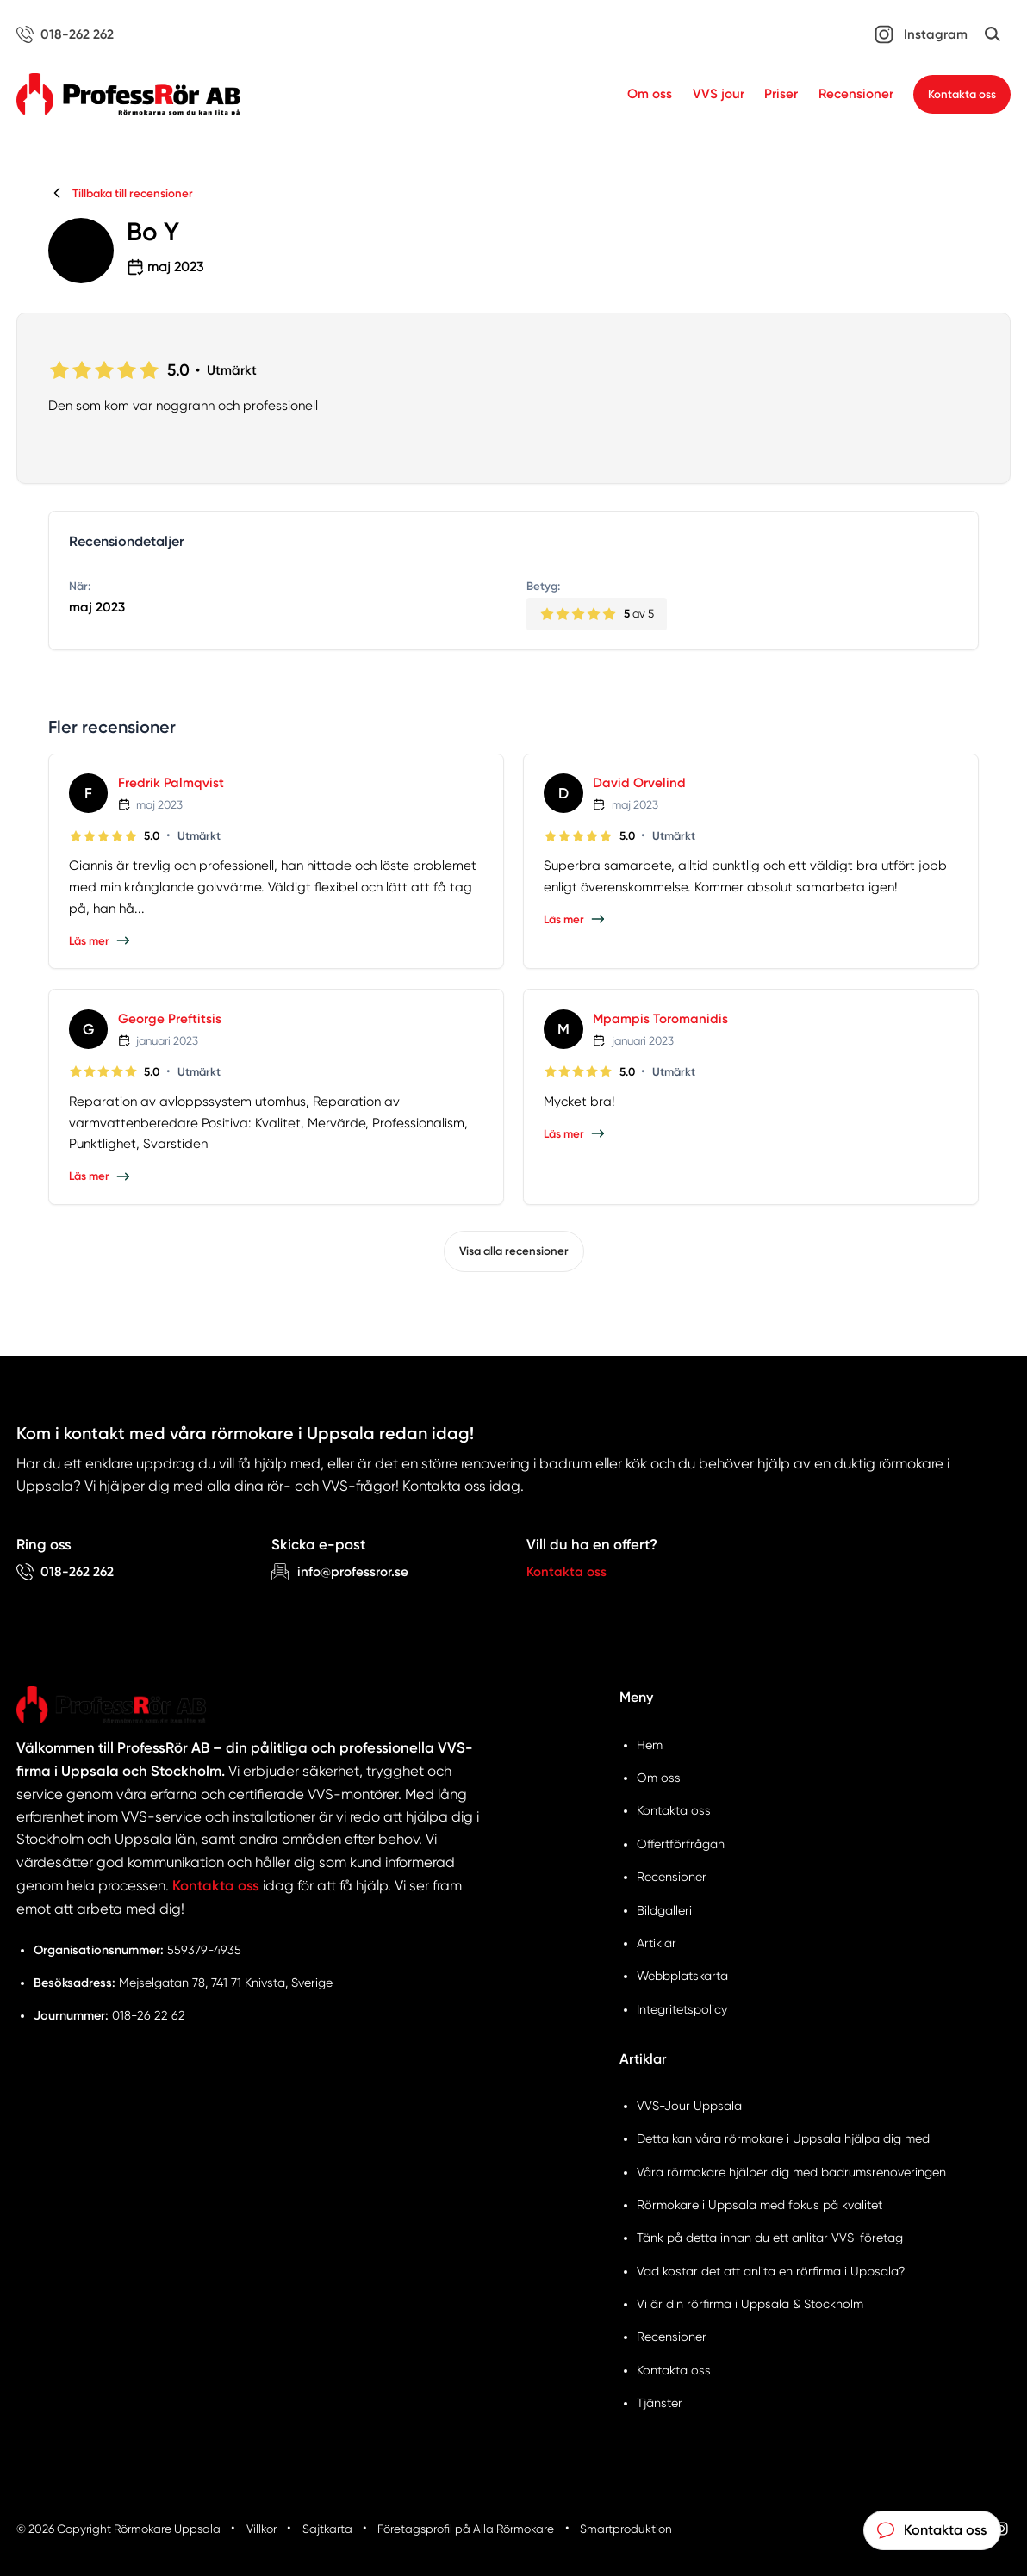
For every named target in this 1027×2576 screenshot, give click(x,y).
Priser (781, 94)
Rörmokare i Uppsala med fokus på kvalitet (759, 2205)
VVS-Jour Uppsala (689, 2106)
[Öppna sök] (992, 35)
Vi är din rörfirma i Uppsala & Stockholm (750, 2304)
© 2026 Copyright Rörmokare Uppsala (118, 2529)
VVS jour (718, 94)
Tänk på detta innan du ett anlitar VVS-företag (770, 2237)
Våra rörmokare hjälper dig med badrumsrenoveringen (791, 2172)
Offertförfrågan (681, 1844)
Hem (650, 1745)
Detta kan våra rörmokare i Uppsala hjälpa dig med (783, 2138)
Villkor (261, 2529)
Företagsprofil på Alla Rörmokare (465, 2529)
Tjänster (659, 2403)
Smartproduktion (626, 2529)
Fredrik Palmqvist (171, 783)
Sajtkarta (327, 2529)
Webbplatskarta (682, 1976)
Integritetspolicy (682, 2009)
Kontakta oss (962, 94)
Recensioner (855, 94)
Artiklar (656, 1943)
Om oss (649, 94)
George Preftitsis (169, 1019)
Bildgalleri (664, 1910)
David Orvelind (639, 783)
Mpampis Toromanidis (660, 1019)
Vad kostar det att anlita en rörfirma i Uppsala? (771, 2271)
